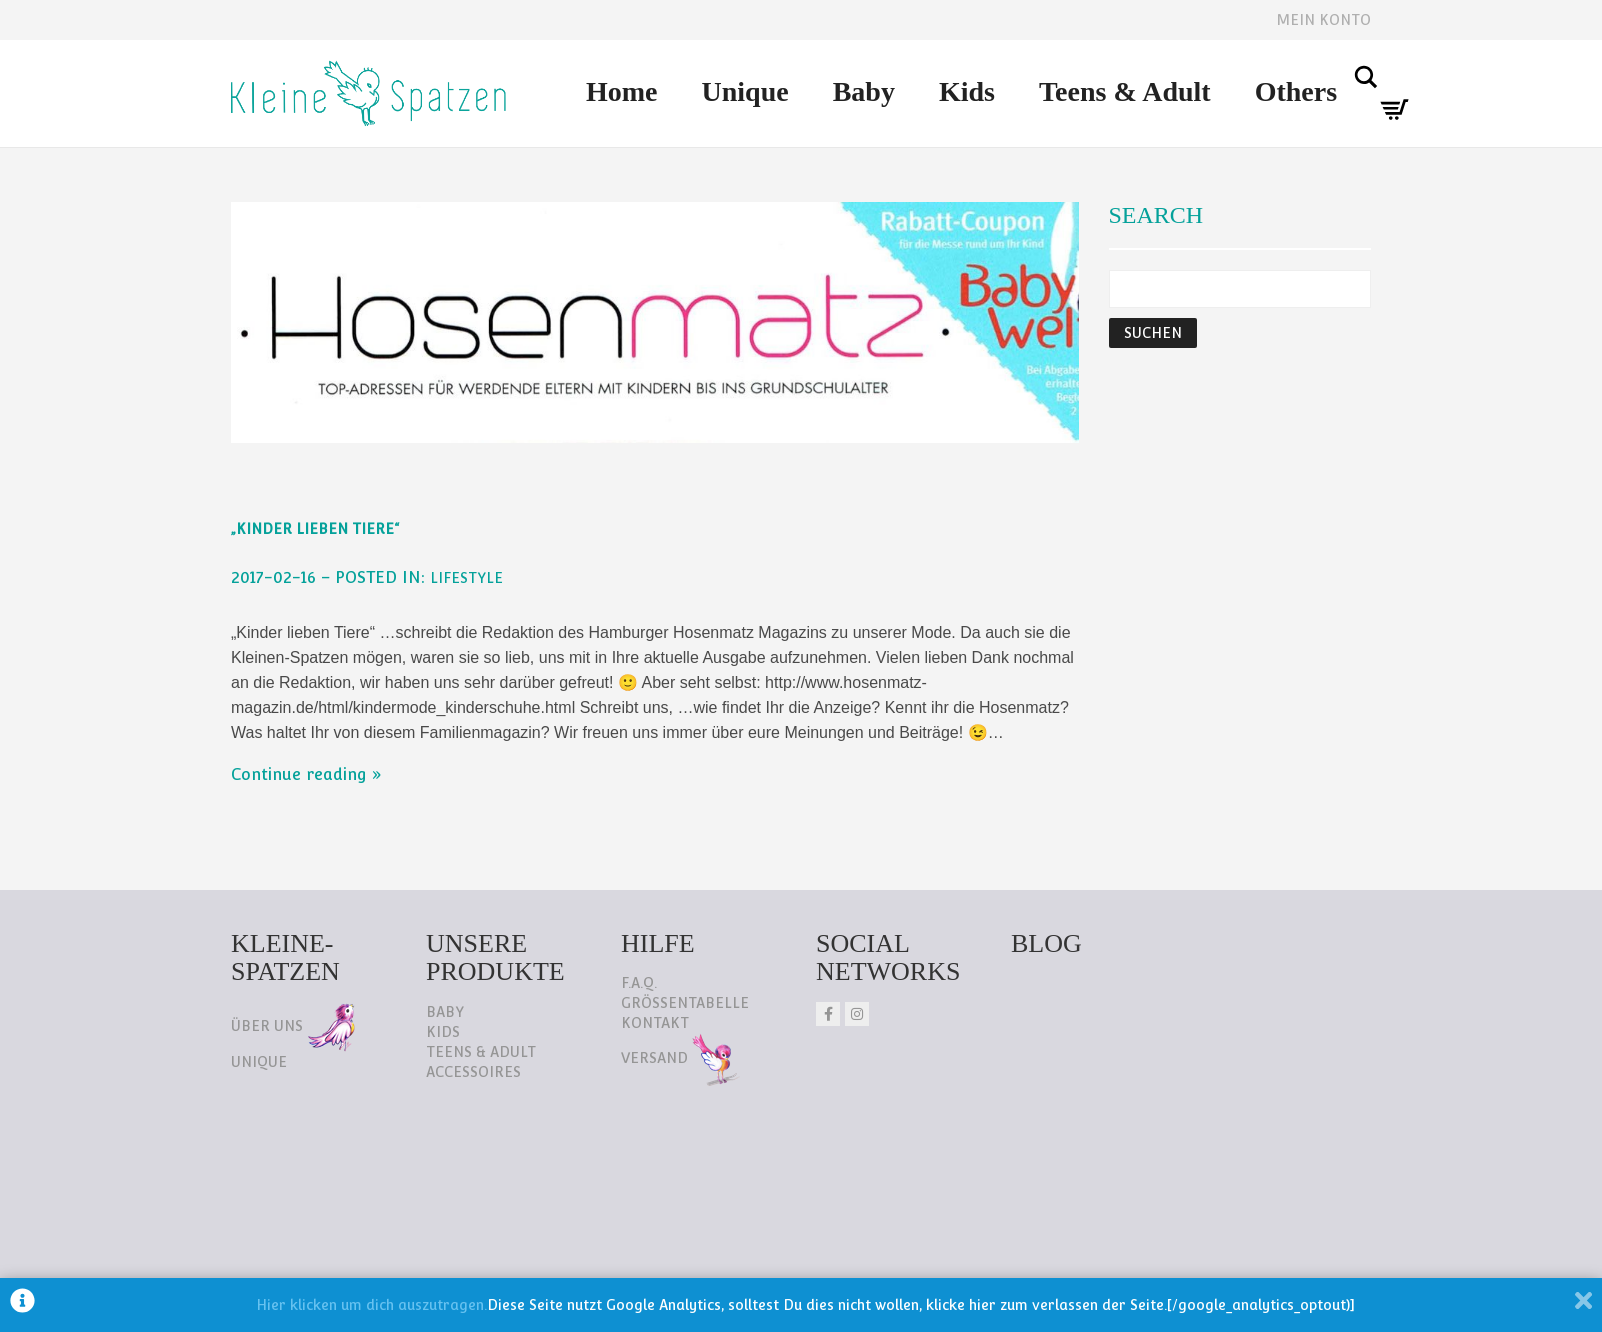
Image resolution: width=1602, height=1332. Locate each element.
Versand (680, 1058)
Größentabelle (685, 1003)
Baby (864, 91)
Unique (745, 91)
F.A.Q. (639, 983)
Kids (967, 91)
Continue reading (299, 774)
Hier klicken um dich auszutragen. (371, 1305)
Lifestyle (466, 578)
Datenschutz (291, 1211)
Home (622, 91)
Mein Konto (1323, 20)
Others (1296, 91)
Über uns (293, 1026)
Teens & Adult (1125, 91)
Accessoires (473, 1072)
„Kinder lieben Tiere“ (315, 529)
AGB (528, 1211)
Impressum (430, 1211)
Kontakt (655, 1023)
